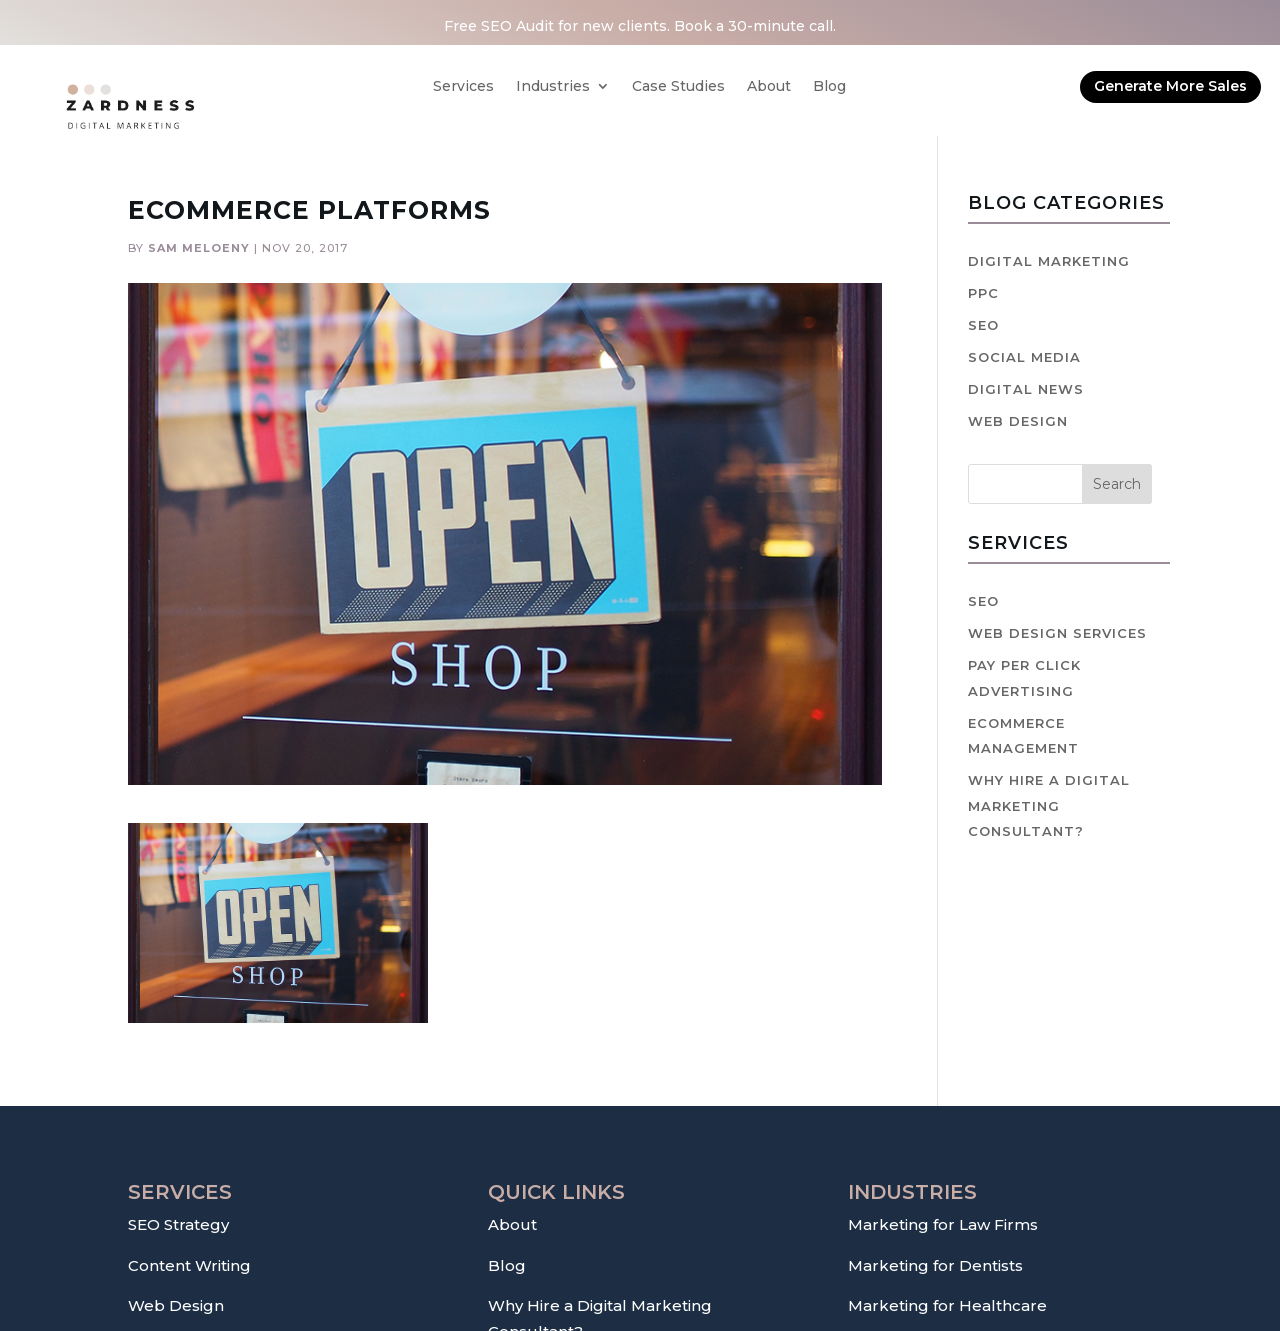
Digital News (1026, 389)
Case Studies (678, 87)
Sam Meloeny (199, 248)
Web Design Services (1057, 633)
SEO (983, 325)
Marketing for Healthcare (947, 1305)
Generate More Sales (1170, 86)
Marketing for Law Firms (943, 1224)
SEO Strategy (178, 1224)
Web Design (1018, 421)
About (769, 87)
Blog (829, 87)
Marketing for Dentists (935, 1265)
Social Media (1024, 357)
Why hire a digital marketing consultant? (1049, 805)
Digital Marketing (1049, 261)
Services (463, 87)
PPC (983, 293)
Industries (553, 87)
